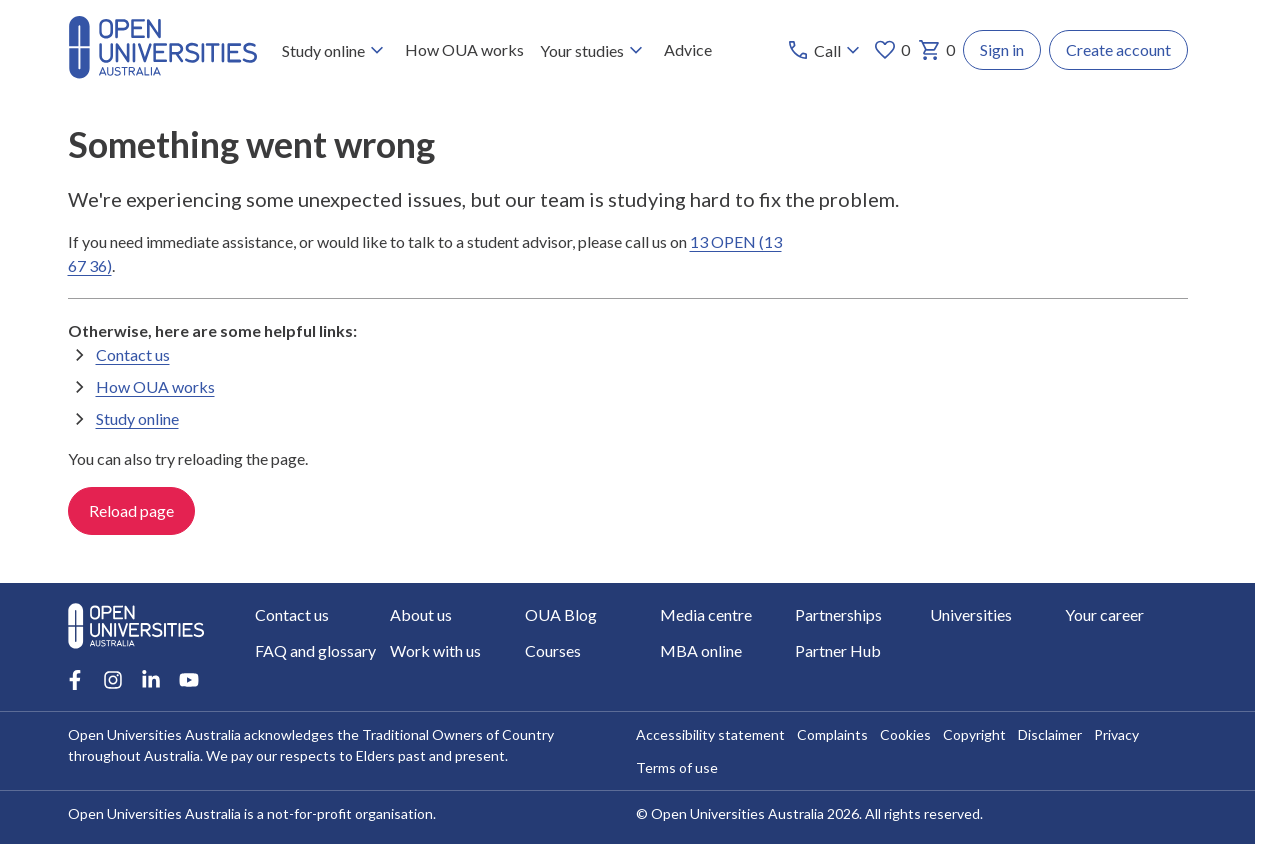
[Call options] (825, 50)
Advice (687, 49)
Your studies (593, 50)
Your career (1104, 614)
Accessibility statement (710, 734)
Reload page (131, 510)
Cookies (905, 734)
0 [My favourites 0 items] (891, 50)
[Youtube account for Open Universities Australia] (189, 680)
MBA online (701, 650)
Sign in (1002, 49)
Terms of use (677, 767)
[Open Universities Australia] (163, 72)
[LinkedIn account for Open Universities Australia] (151, 680)
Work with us (435, 650)
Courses (553, 650)
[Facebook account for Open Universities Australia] (75, 680)
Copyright (974, 734)
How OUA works (463, 49)
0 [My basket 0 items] (936, 50)
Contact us (133, 353)
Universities (971, 614)
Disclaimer (1050, 734)
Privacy (1116, 734)
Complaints (832, 734)
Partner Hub (838, 650)
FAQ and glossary (315, 650)
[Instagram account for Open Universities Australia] (113, 680)
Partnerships (838, 614)
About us (421, 614)
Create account (1118, 49)
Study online (334, 50)
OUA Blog (561, 614)
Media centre (706, 614)
